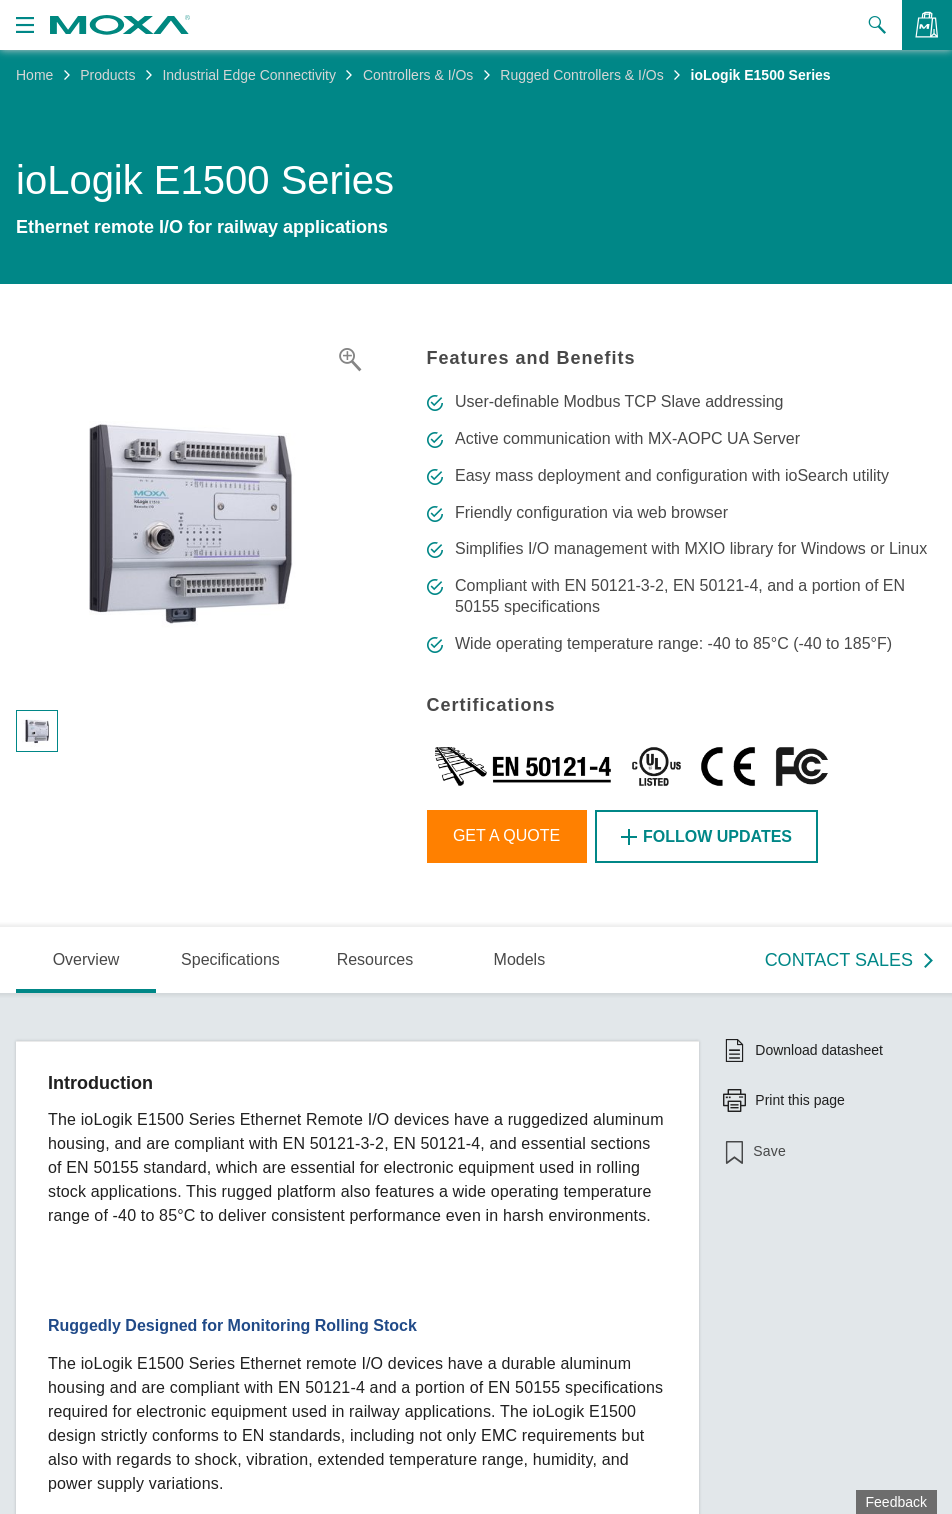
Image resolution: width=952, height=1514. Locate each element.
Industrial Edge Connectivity (249, 75)
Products (107, 75)
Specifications (230, 959)
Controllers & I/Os (418, 75)
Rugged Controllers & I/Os (581, 75)
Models (520, 959)
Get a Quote (506, 835)
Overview (86, 959)
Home (34, 75)
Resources (375, 959)
